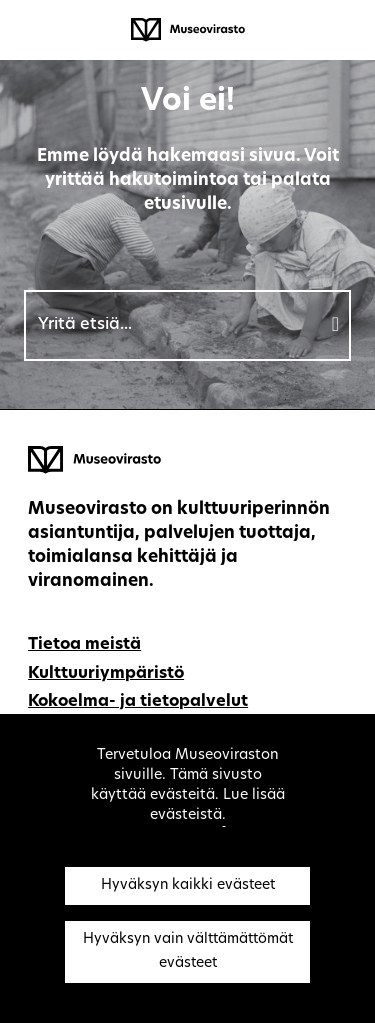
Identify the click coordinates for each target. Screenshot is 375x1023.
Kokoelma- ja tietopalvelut (138, 702)
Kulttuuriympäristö (106, 674)
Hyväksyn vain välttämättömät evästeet (188, 951)
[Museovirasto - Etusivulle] (188, 30)
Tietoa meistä (84, 645)
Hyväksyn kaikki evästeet (188, 885)
